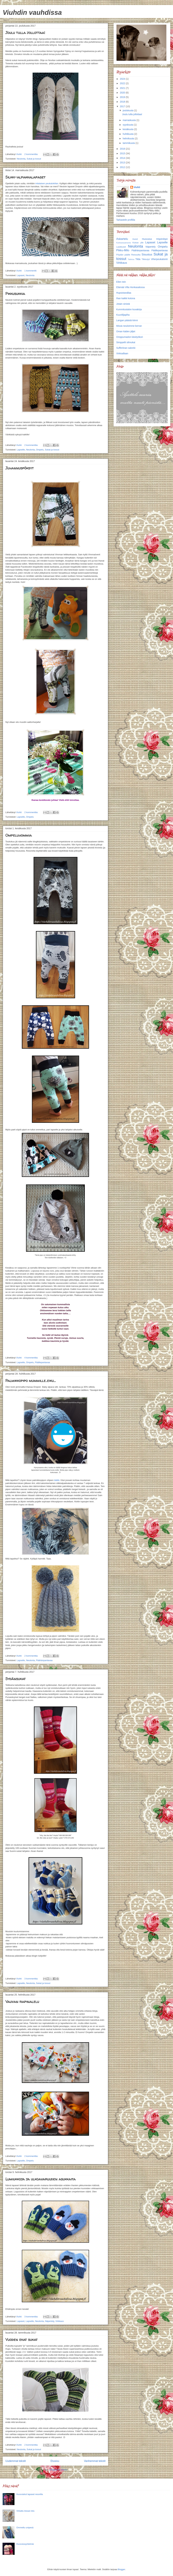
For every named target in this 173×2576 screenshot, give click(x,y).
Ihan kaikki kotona (125, 298)
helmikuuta (129, 138)
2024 (123, 78)
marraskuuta (129, 120)
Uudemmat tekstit (15, 2461)
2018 (123, 101)
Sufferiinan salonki (125, 348)
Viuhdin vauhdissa (32, 12)
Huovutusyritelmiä (25, 2544)
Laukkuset (121, 247)
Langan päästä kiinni (127, 320)
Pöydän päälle (123, 255)
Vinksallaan (122, 353)
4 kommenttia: (31, 1357)
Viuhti (137, 187)
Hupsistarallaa (123, 292)
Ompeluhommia (18, 835)
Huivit (135, 239)
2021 (123, 88)
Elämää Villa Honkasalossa (130, 287)
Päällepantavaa (42, 1362)
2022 (123, 83)
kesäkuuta (128, 129)
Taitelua (131, 259)
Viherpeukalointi (159, 259)
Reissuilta (136, 255)
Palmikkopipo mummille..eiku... (30, 1380)
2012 (123, 167)
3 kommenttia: (31, 1978)
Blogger (121, 2569)
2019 (123, 97)
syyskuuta (128, 124)
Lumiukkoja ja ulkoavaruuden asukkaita (40, 2179)
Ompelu (40, 449)
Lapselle (21, 449)
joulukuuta (128, 110)
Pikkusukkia (15, 293)
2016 (123, 148)
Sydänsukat (15, 1678)
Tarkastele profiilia (125, 219)
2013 (123, 162)
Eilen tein (121, 281)
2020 (123, 92)
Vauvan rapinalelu (22, 2001)
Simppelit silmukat (125, 342)
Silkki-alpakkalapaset (25, 177)
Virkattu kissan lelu (25, 2511)
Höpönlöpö (162, 239)
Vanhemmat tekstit (94, 2461)
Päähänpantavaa (44, 1660)
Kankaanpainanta (123, 243)
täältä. (57, 1480)
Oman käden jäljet (125, 331)
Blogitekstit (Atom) (58, 2469)
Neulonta (21, 158)
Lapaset (20, 275)
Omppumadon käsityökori (129, 337)
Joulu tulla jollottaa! (25, 32)
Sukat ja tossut (34, 158)
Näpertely (49, 2321)
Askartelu (122, 238)
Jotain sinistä (123, 304)
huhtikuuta (128, 134)
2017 (123, 106)
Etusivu (55, 2461)
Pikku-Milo (122, 250)
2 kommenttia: (31, 154)
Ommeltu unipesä (24, 2527)
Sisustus (147, 254)
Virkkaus (59, 2321)
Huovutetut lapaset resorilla (29, 2494)
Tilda (137, 259)
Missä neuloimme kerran (129, 326)
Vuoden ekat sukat (21, 2339)
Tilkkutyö (146, 259)
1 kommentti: (30, 270)
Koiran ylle (138, 242)
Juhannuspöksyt (19, 468)
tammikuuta (129, 143)
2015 (123, 153)
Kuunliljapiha (122, 314)
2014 (123, 158)
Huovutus (147, 239)
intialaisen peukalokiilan (46, 183)
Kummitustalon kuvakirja (129, 309)
